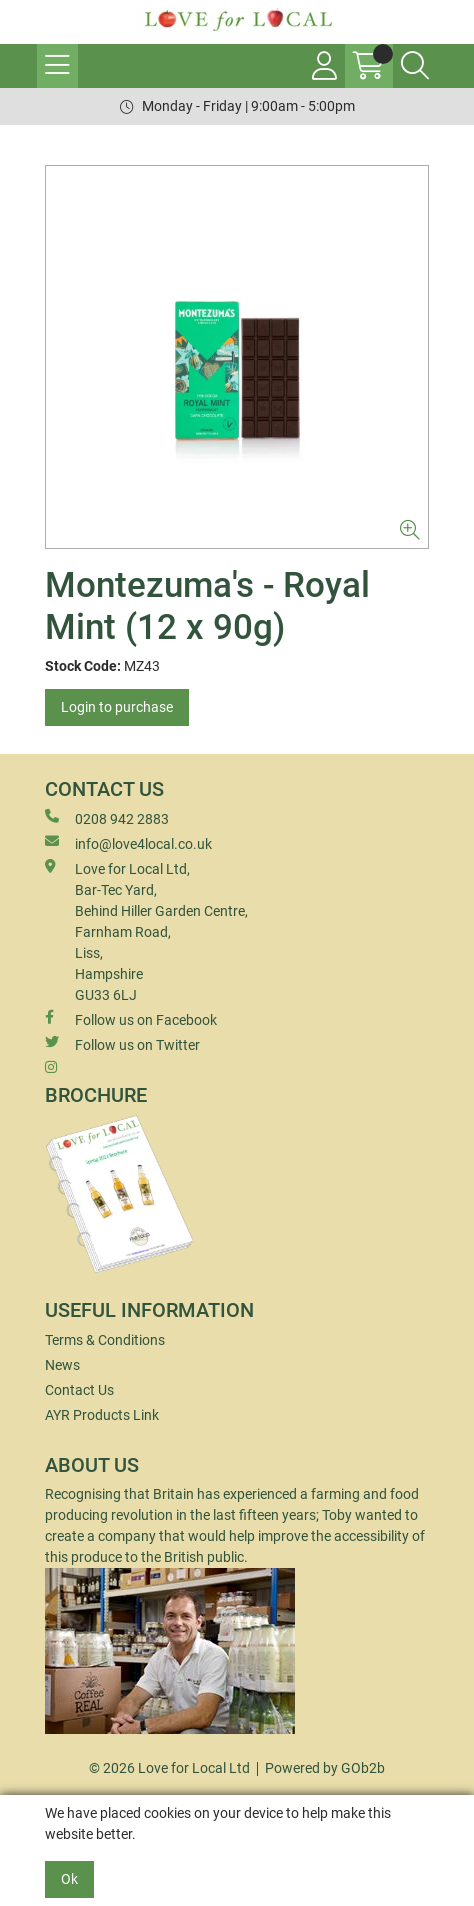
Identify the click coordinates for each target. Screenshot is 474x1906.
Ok (69, 1879)
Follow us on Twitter (122, 1044)
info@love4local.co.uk (128, 843)
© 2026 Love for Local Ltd (169, 1768)
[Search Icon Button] (415, 66)
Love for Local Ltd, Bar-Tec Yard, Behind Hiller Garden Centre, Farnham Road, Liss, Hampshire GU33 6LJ (146, 931)
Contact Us (79, 1390)
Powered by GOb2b (325, 1768)
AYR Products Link (102, 1415)
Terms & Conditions (105, 1340)
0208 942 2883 (107, 818)
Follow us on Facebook (131, 1019)
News (62, 1365)
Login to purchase (117, 707)
